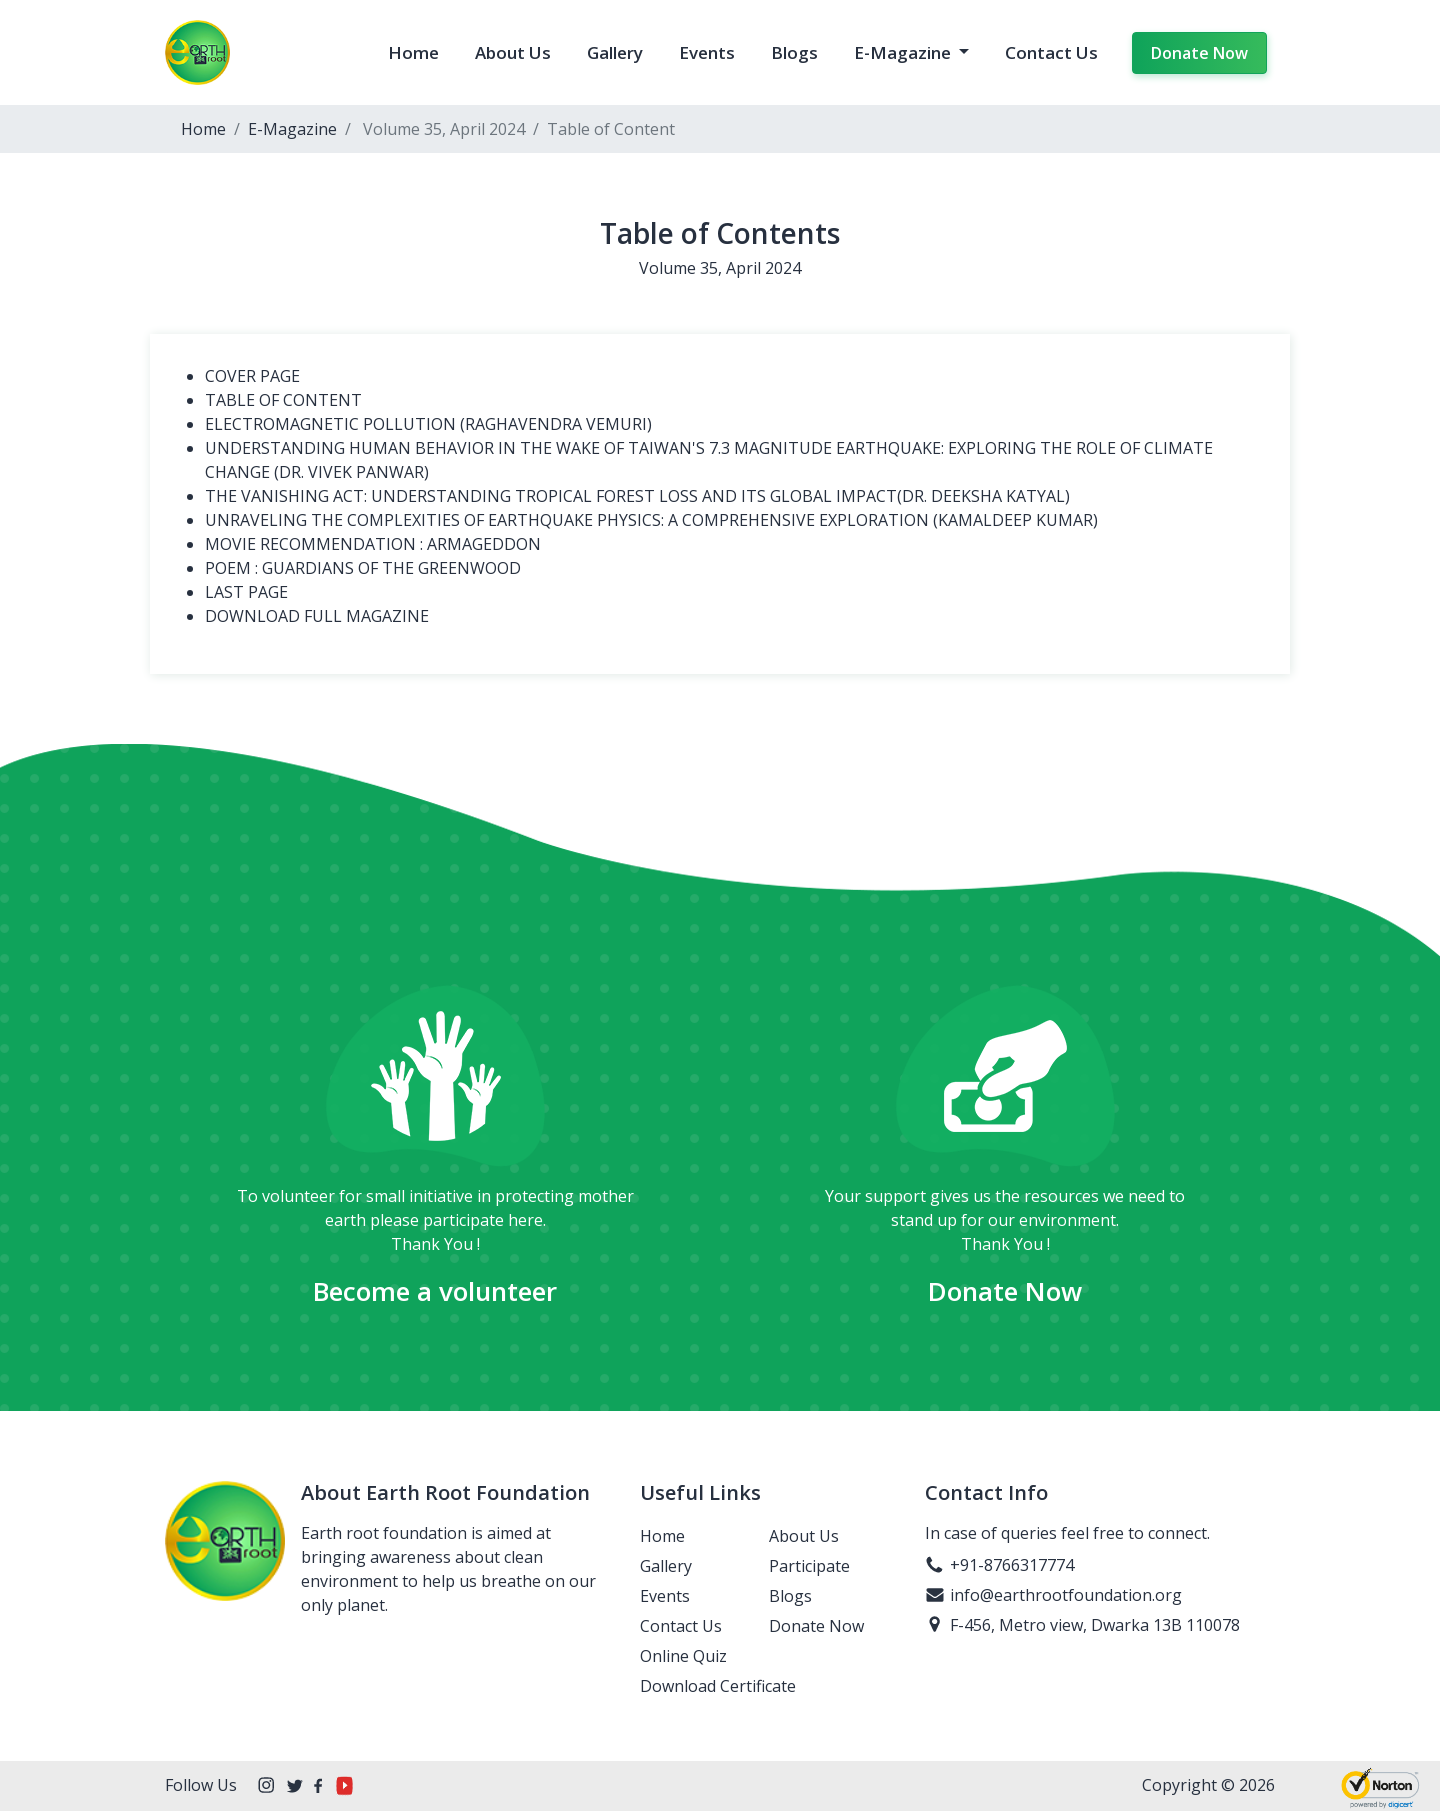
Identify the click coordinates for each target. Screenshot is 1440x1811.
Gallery (615, 52)
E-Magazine (904, 52)
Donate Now (1199, 53)
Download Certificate (718, 1686)
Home (413, 52)
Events (707, 52)
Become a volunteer (435, 1291)
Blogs (794, 52)
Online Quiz (683, 1656)
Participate (809, 1566)
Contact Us (1051, 52)
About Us (513, 52)
